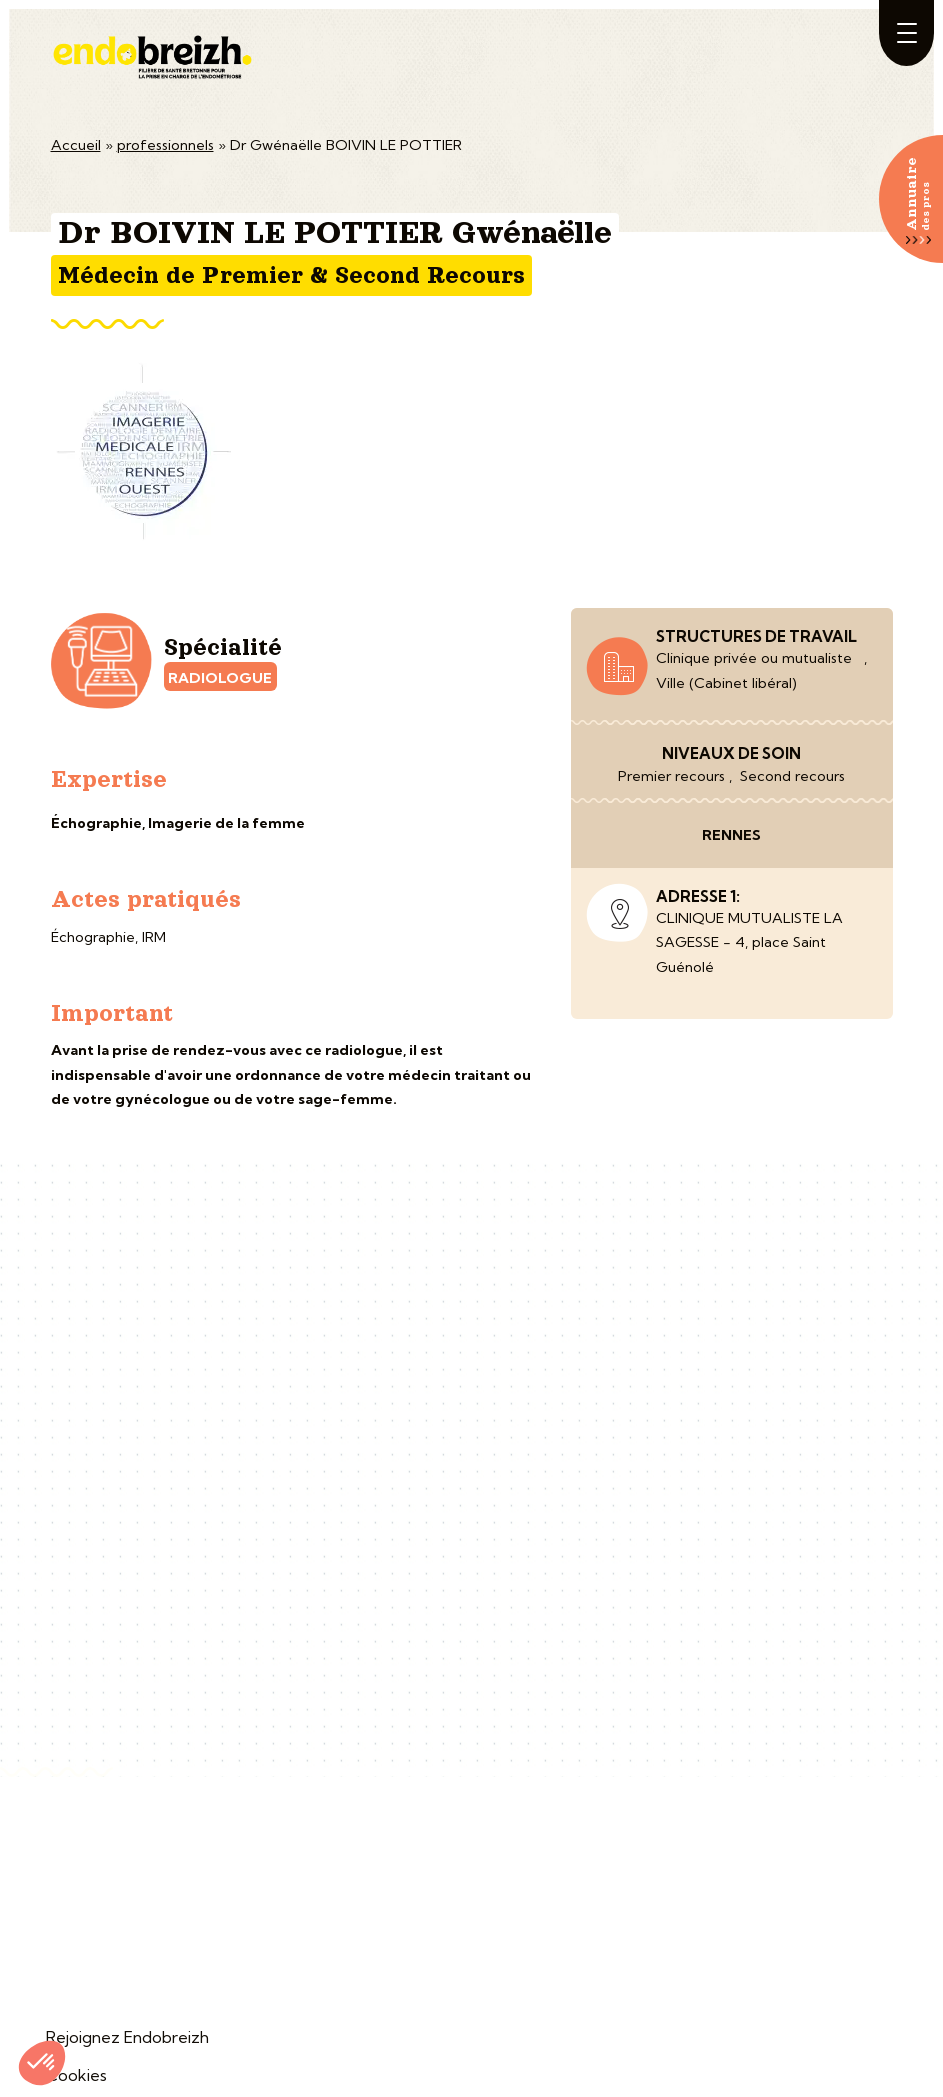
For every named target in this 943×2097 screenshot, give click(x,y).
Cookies (76, 2075)
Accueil (76, 145)
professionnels (165, 145)
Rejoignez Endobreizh (127, 2037)
